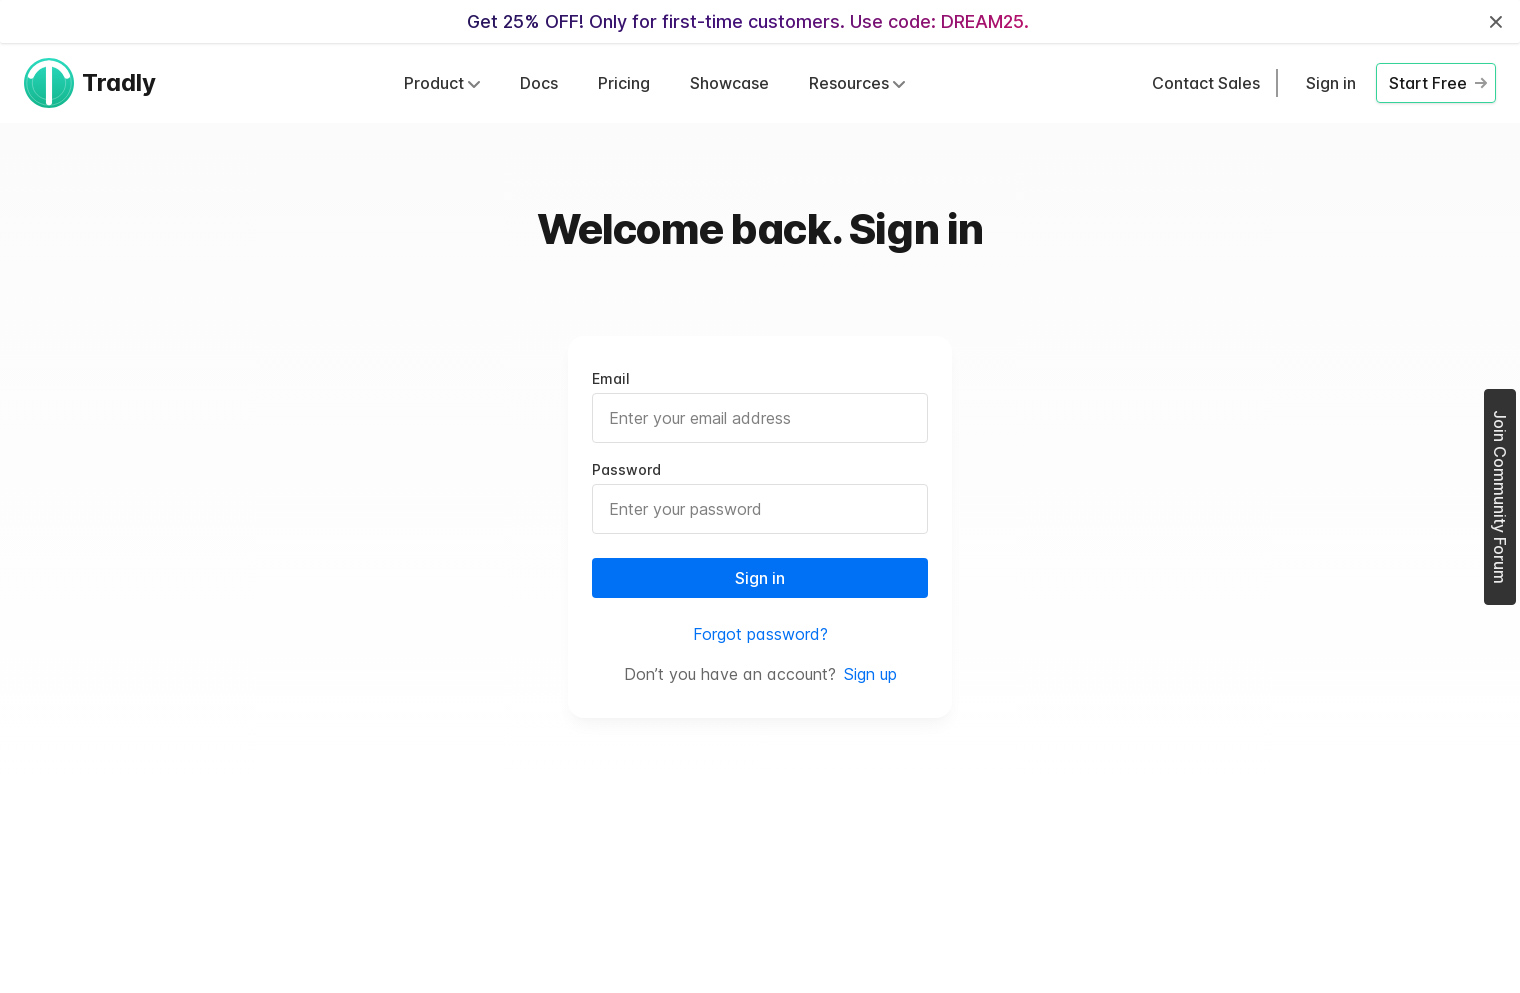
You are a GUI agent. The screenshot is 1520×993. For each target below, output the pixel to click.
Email (611, 378)
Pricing (624, 83)
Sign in (1331, 83)
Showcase (729, 83)
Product (442, 83)
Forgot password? (760, 634)
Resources (857, 83)
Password (626, 469)
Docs (539, 83)
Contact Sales (1206, 83)
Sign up (870, 674)
